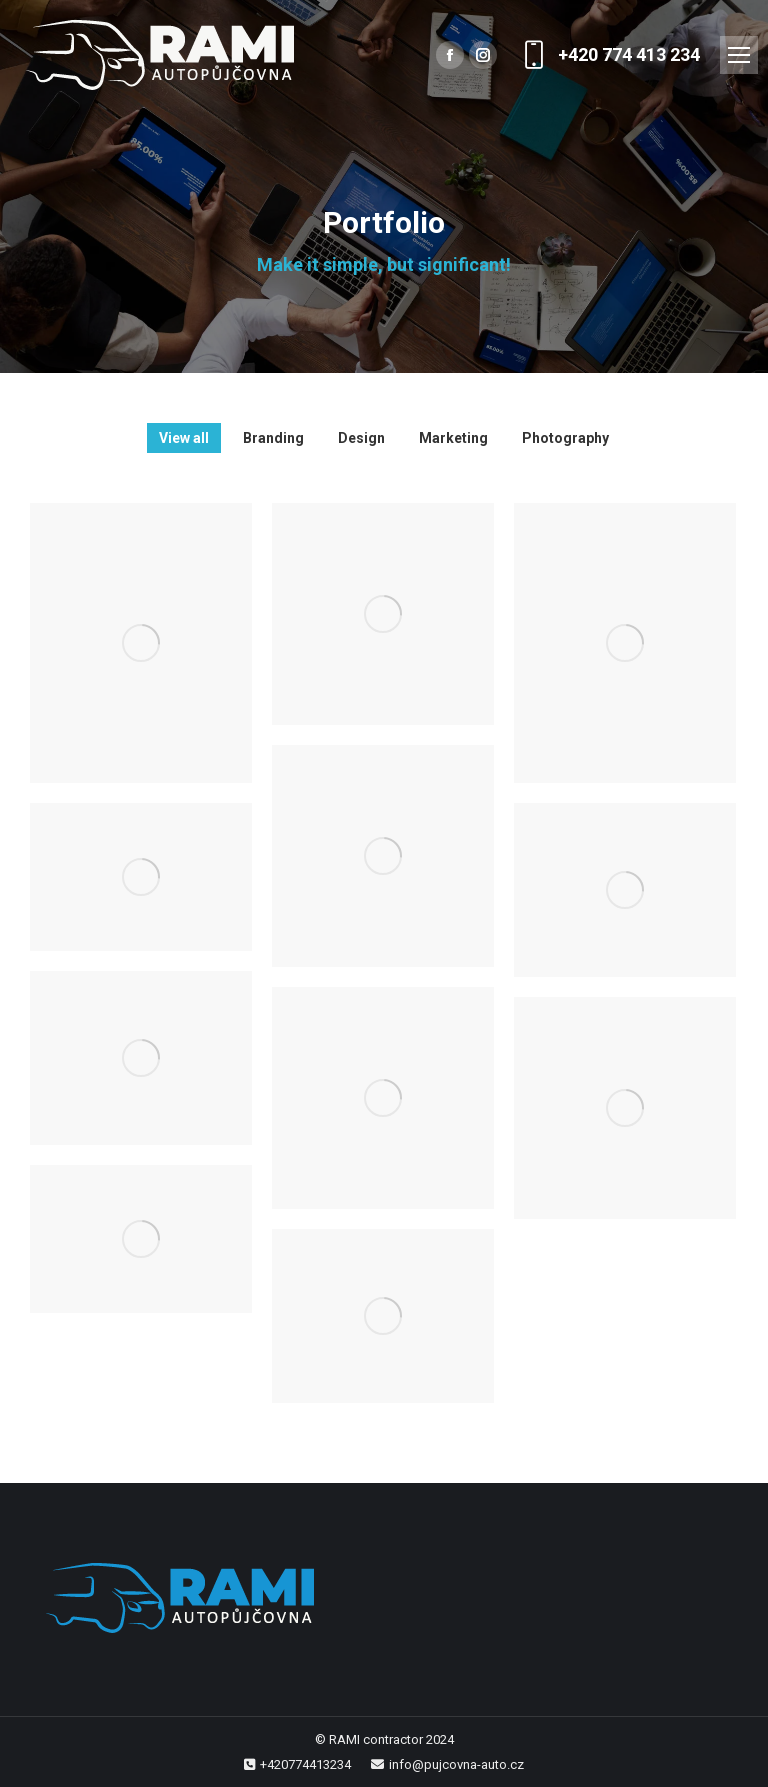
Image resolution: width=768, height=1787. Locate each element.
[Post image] (141, 643)
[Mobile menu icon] (739, 55)
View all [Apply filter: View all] (184, 438)
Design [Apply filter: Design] (361, 438)
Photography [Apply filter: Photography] (565, 438)
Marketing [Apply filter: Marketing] (453, 438)
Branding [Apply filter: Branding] (273, 438)
